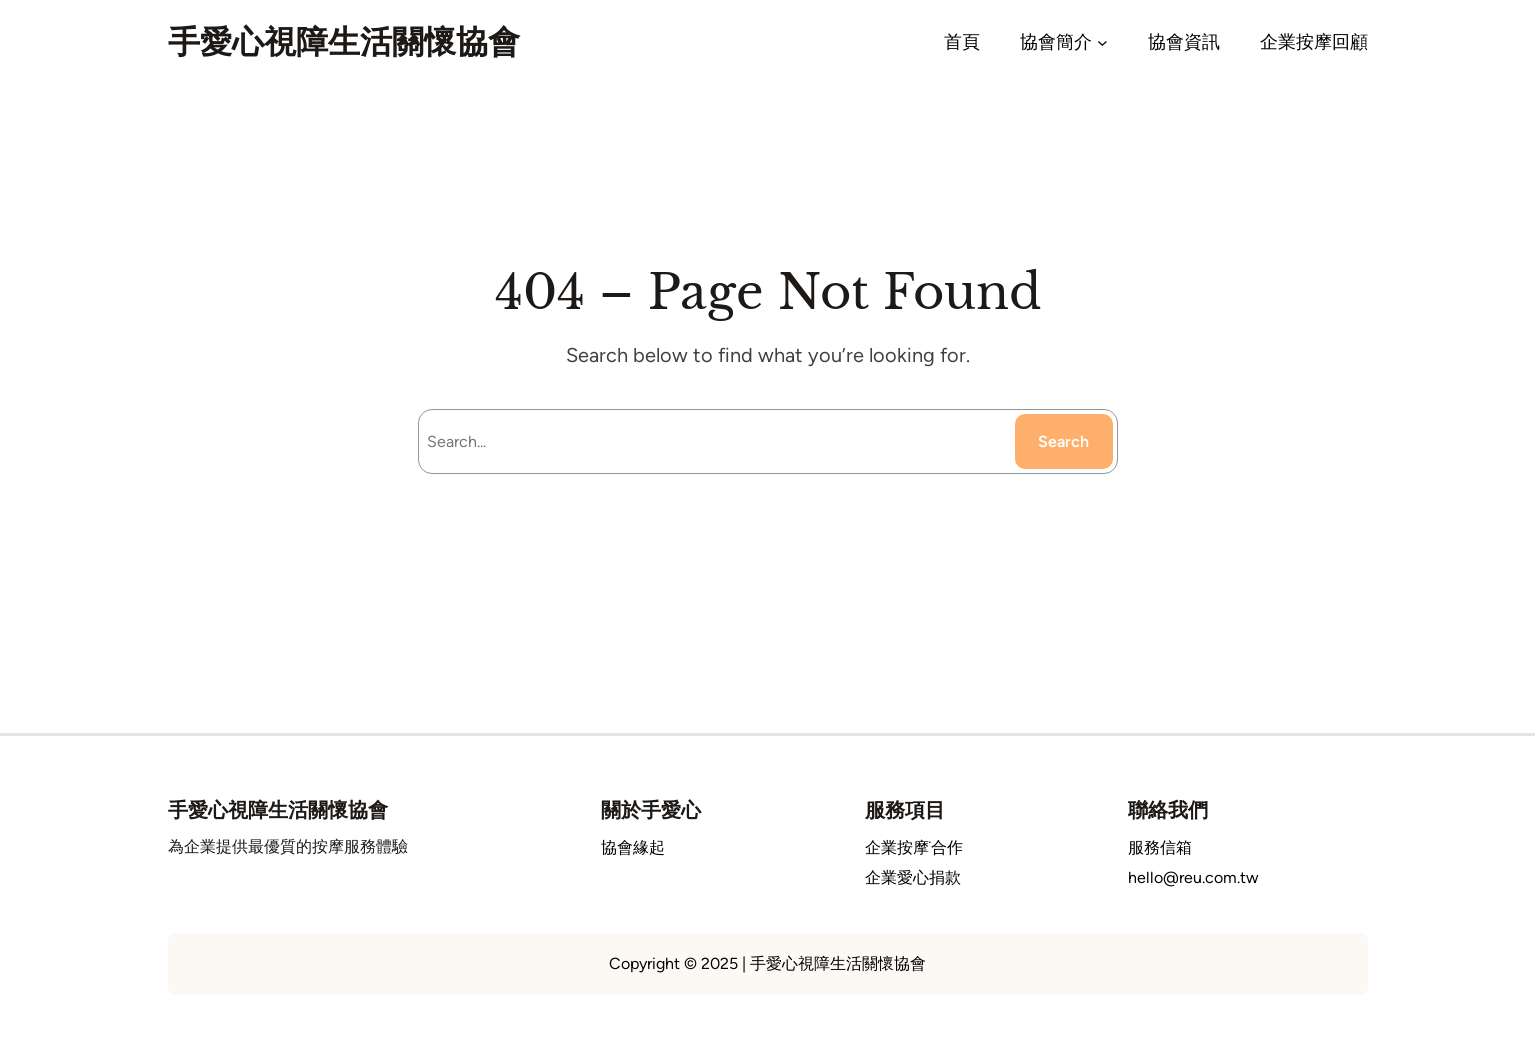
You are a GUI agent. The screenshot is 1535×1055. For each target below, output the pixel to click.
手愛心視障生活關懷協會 (344, 42)
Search (1063, 441)
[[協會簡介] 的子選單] (1102, 42)
